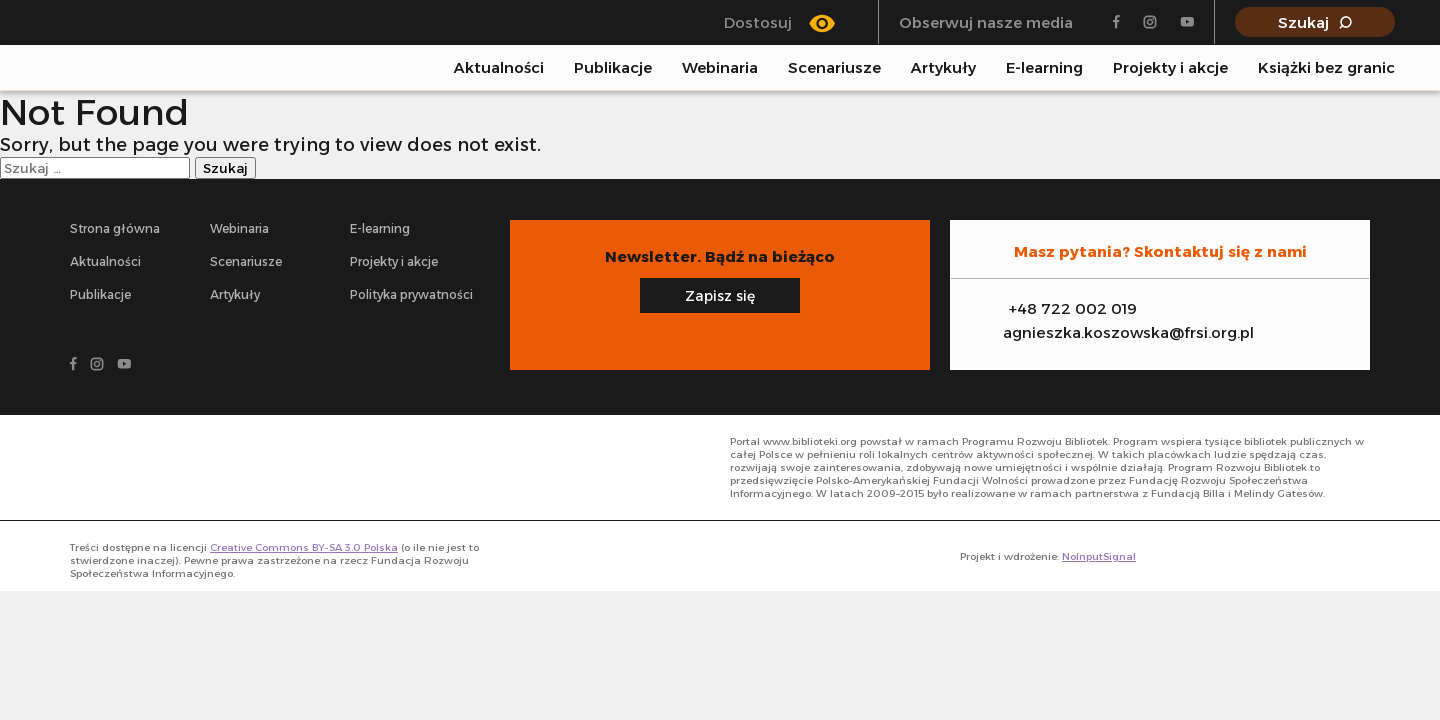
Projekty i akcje (1170, 67)
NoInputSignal (1099, 556)
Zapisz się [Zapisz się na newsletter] (720, 296)
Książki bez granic (1326, 67)
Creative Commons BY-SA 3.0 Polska (304, 547)
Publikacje (613, 67)
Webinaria (720, 67)
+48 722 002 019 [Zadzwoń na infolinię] (1073, 308)
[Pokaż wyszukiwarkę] (1389, 67)
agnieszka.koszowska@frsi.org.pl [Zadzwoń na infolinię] (1128, 332)
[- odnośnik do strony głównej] (166, 467)
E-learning (1044, 67)
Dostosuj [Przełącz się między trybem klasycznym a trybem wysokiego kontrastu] (758, 22)
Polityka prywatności (411, 294)
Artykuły (943, 67)
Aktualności (499, 67)
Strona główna (115, 228)
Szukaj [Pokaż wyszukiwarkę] (1303, 22)
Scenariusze (834, 67)
